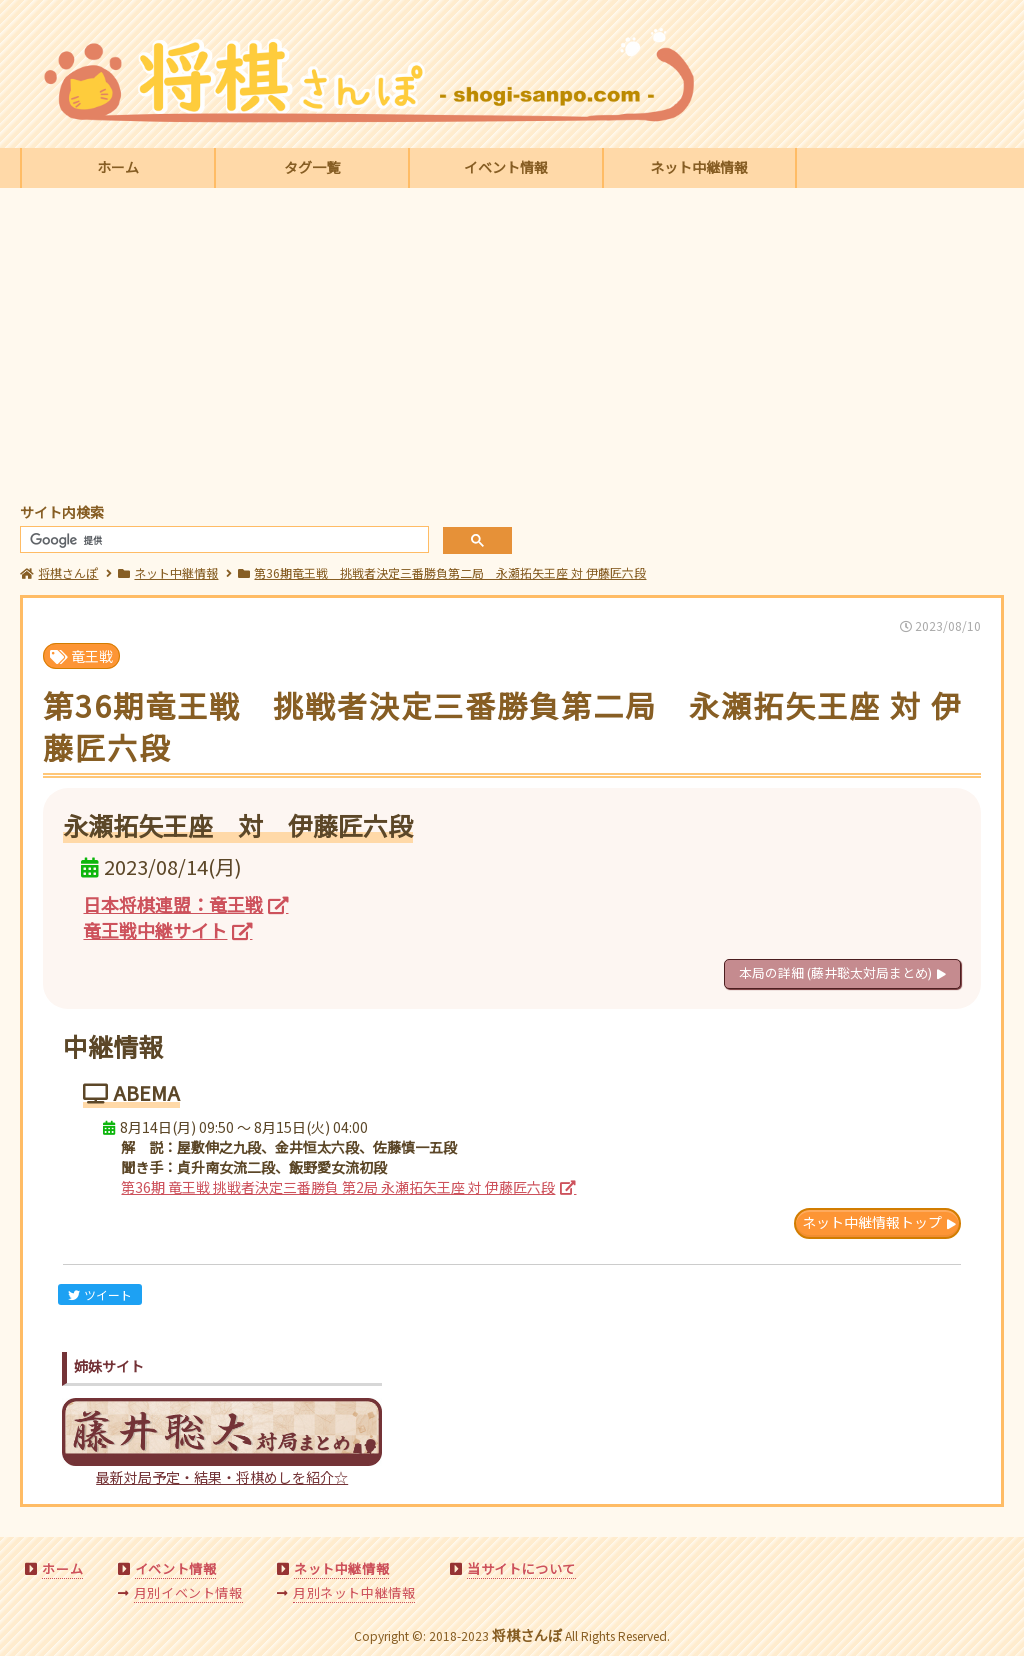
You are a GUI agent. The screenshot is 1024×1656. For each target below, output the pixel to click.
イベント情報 (506, 167)
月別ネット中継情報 (354, 1592)
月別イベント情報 (188, 1592)
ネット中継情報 (699, 167)
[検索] (222, 540)
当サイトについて (521, 1568)
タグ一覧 (312, 167)
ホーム (118, 167)
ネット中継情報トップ (872, 1222)
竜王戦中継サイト (155, 930)
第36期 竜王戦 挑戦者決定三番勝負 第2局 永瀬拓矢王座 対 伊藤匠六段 (338, 1187)
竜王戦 (81, 656)
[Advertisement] (512, 348)
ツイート (100, 1294)
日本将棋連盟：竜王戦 (173, 904)
